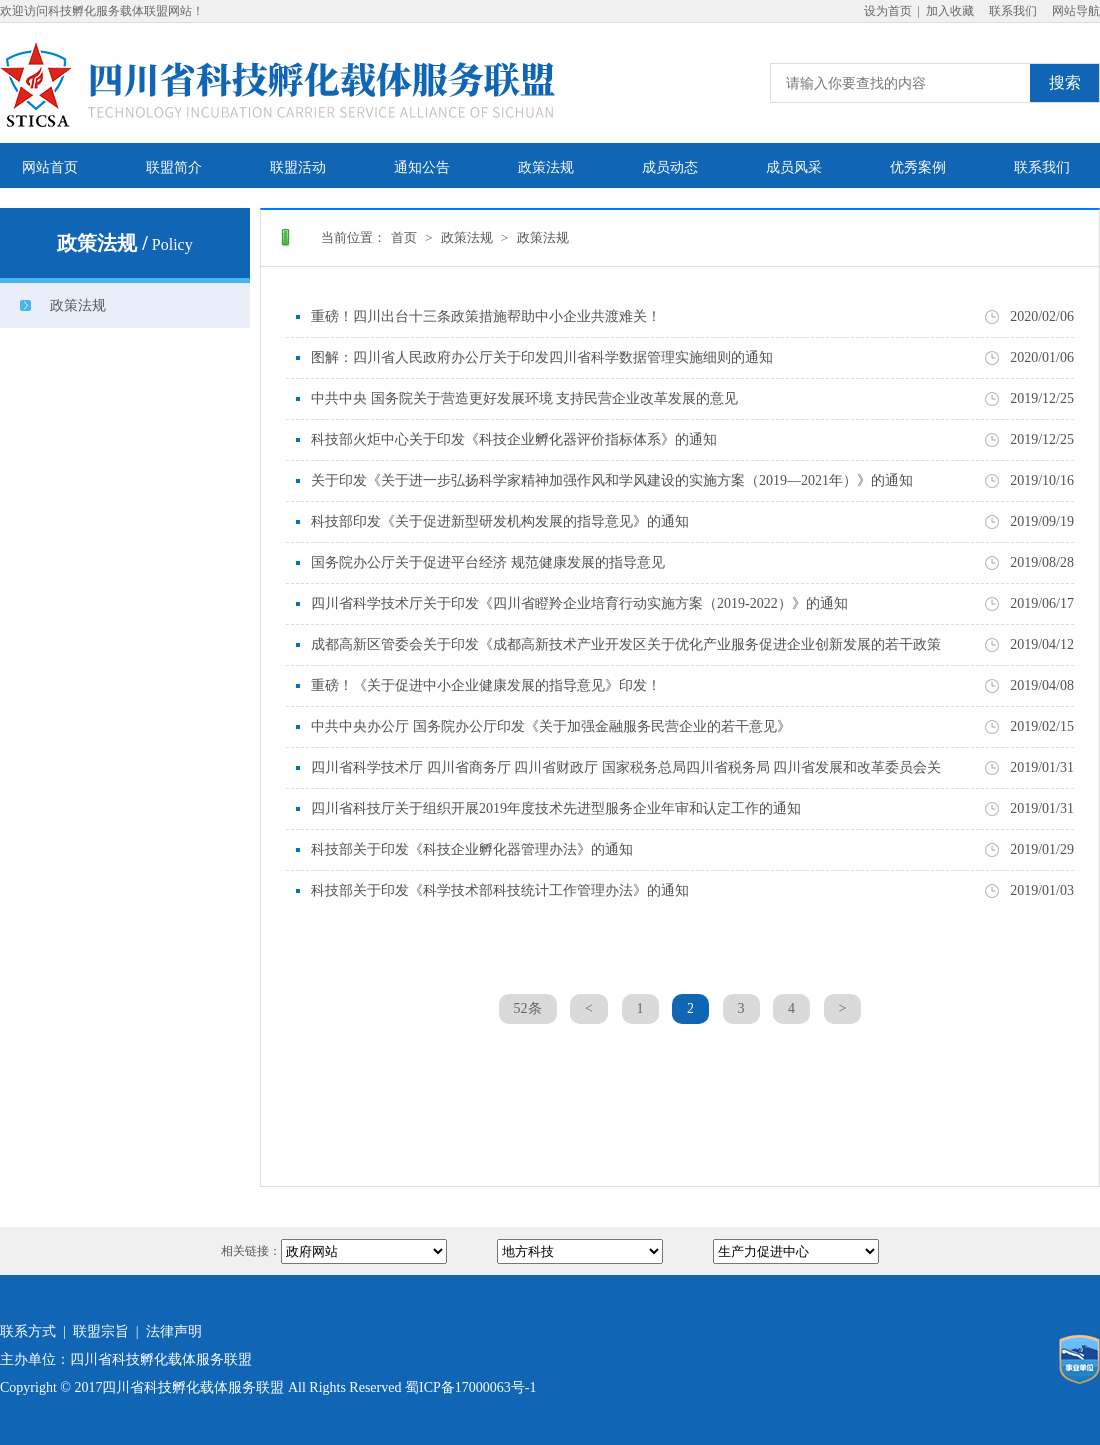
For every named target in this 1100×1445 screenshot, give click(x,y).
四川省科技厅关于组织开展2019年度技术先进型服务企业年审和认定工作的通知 (556, 808)
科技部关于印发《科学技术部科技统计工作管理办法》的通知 (500, 890)
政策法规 (546, 167)
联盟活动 (298, 167)
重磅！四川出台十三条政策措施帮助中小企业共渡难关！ (486, 316)
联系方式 (28, 1331)
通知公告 (422, 167)
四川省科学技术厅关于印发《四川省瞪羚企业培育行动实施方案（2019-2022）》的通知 (579, 603)
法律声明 (174, 1331)
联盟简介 (174, 167)
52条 (528, 1008)
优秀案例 (918, 167)
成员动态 (670, 167)
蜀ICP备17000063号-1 (470, 1387)
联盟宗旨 (101, 1331)
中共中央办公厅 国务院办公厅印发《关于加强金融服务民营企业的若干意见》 (551, 726)
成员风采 (794, 167)
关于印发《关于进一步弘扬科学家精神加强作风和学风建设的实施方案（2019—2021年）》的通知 (612, 480)
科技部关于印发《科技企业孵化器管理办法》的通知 (472, 849)
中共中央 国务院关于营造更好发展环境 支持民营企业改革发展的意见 (524, 398)
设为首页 (888, 11)
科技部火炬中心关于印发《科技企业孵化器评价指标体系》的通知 (514, 439)
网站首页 (50, 167)
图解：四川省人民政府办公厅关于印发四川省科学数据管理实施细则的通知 (542, 357)
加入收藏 (950, 11)
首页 (404, 237)
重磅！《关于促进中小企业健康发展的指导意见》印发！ (486, 685)
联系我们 (1013, 11)
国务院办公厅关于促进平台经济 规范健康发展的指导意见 (488, 562)
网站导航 (1076, 11)
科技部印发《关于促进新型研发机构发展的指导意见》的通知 (500, 521)
